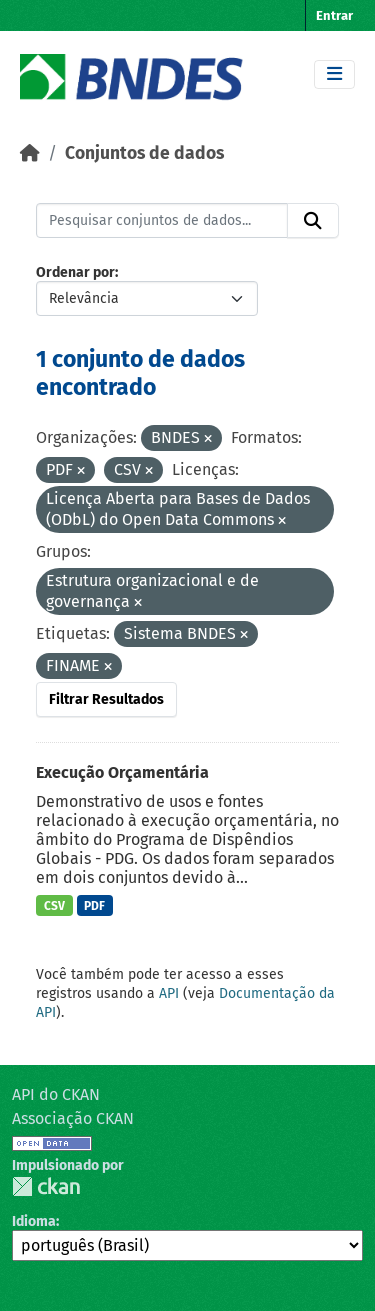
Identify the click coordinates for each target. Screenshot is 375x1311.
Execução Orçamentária (122, 772)
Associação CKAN (73, 1118)
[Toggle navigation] (334, 74)
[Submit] (313, 221)
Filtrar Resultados (106, 699)
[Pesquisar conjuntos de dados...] (162, 221)
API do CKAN (56, 1094)
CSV (54, 906)
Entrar (334, 15)
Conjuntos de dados (144, 153)
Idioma (34, 1221)
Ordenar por (75, 272)
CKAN (46, 1186)
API (169, 993)
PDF (94, 906)
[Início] (30, 153)
